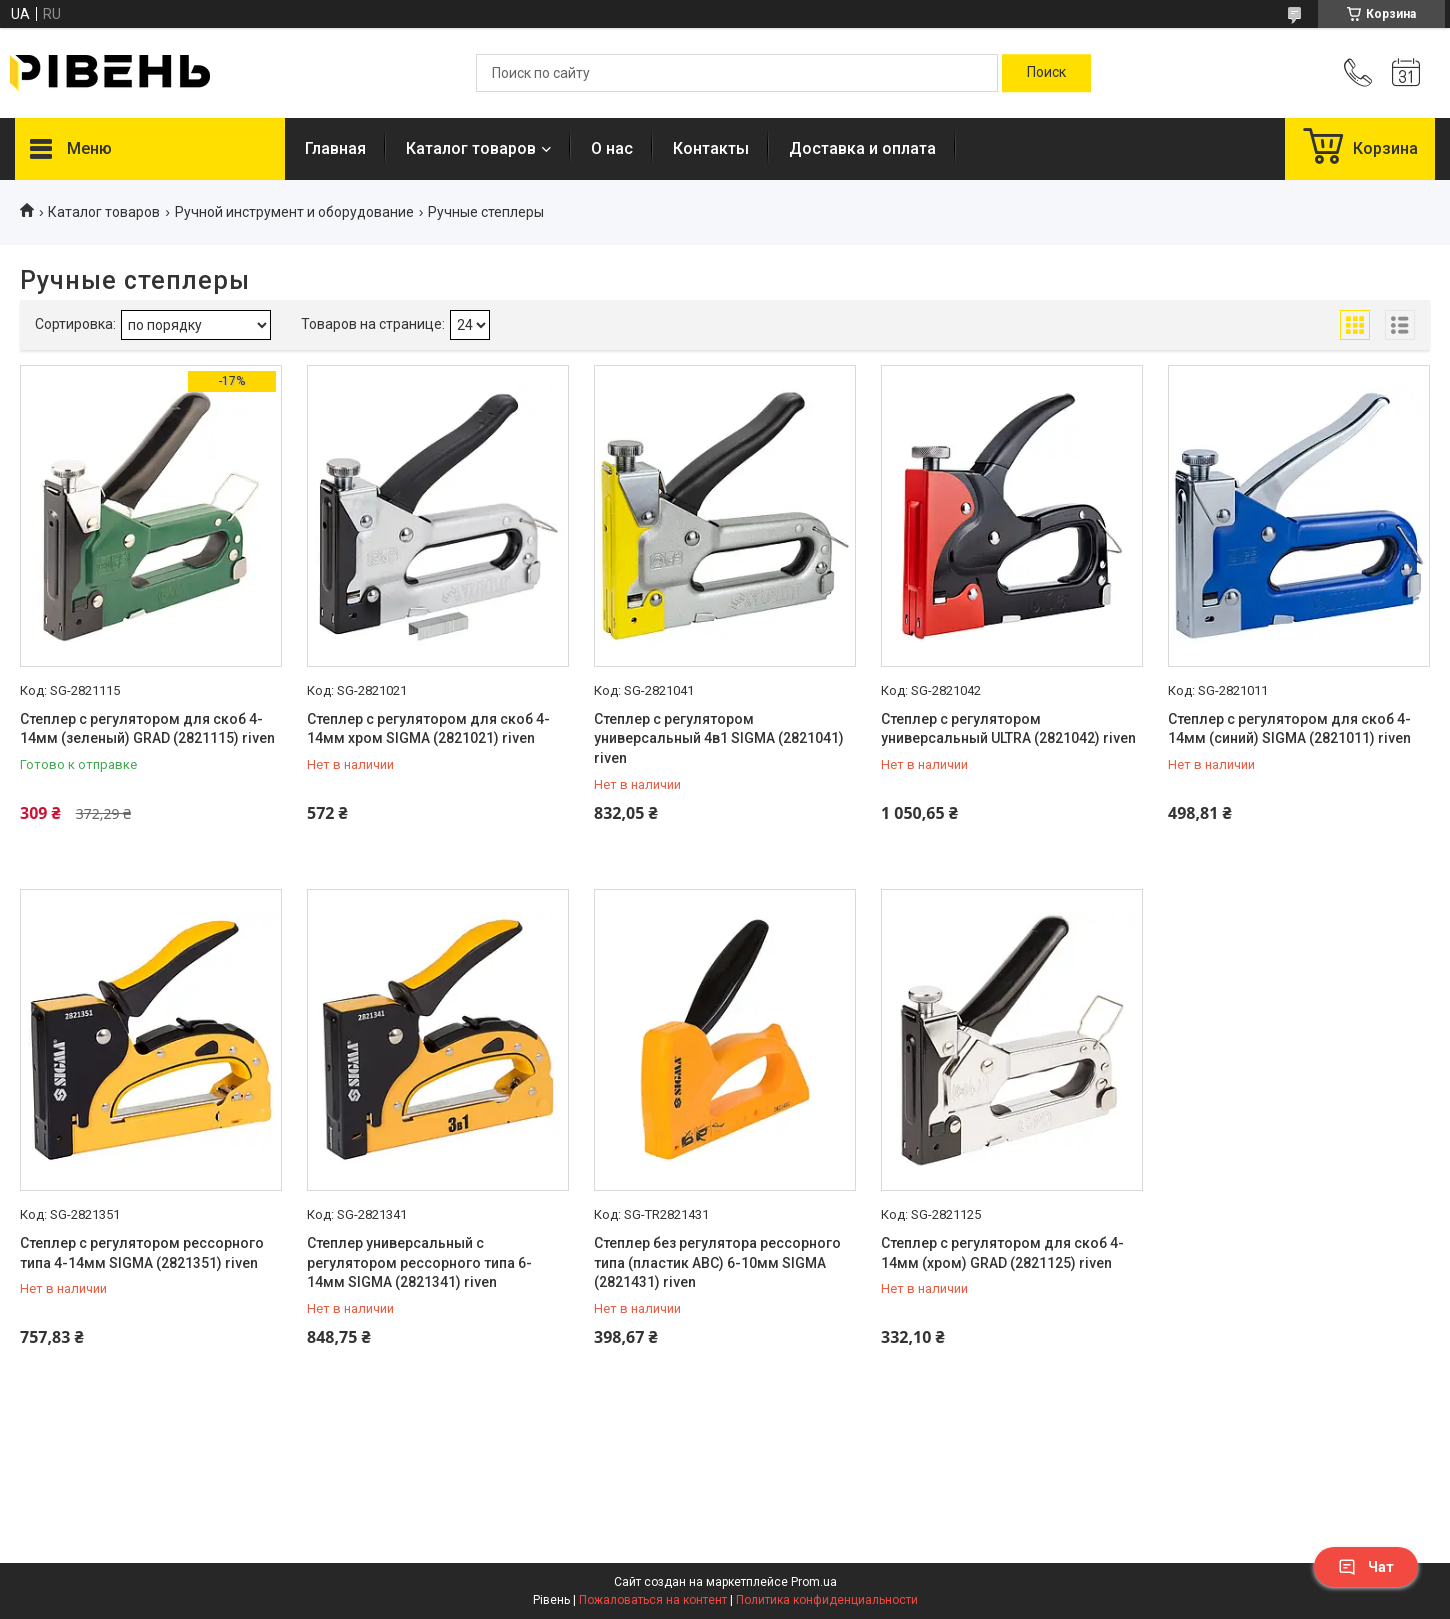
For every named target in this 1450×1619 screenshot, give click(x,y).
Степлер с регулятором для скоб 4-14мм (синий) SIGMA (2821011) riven (1289, 729)
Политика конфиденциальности (827, 1600)
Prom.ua (814, 1582)
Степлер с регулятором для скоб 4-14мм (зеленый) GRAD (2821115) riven (147, 729)
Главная (335, 148)
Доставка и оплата (862, 148)
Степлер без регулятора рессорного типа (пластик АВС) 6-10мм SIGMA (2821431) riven (717, 1262)
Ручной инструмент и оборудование (294, 212)
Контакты (711, 148)
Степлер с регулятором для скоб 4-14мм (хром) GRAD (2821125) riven (1002, 1253)
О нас (612, 148)
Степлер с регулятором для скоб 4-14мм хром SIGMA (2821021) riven (428, 729)
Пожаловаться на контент (653, 1600)
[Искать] (1046, 73)
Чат (1366, 1567)
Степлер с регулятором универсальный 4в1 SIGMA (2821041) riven (719, 738)
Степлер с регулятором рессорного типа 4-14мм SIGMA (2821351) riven (142, 1253)
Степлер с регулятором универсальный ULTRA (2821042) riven (1008, 729)
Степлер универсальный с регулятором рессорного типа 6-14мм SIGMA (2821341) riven (419, 1262)
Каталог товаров (471, 148)
